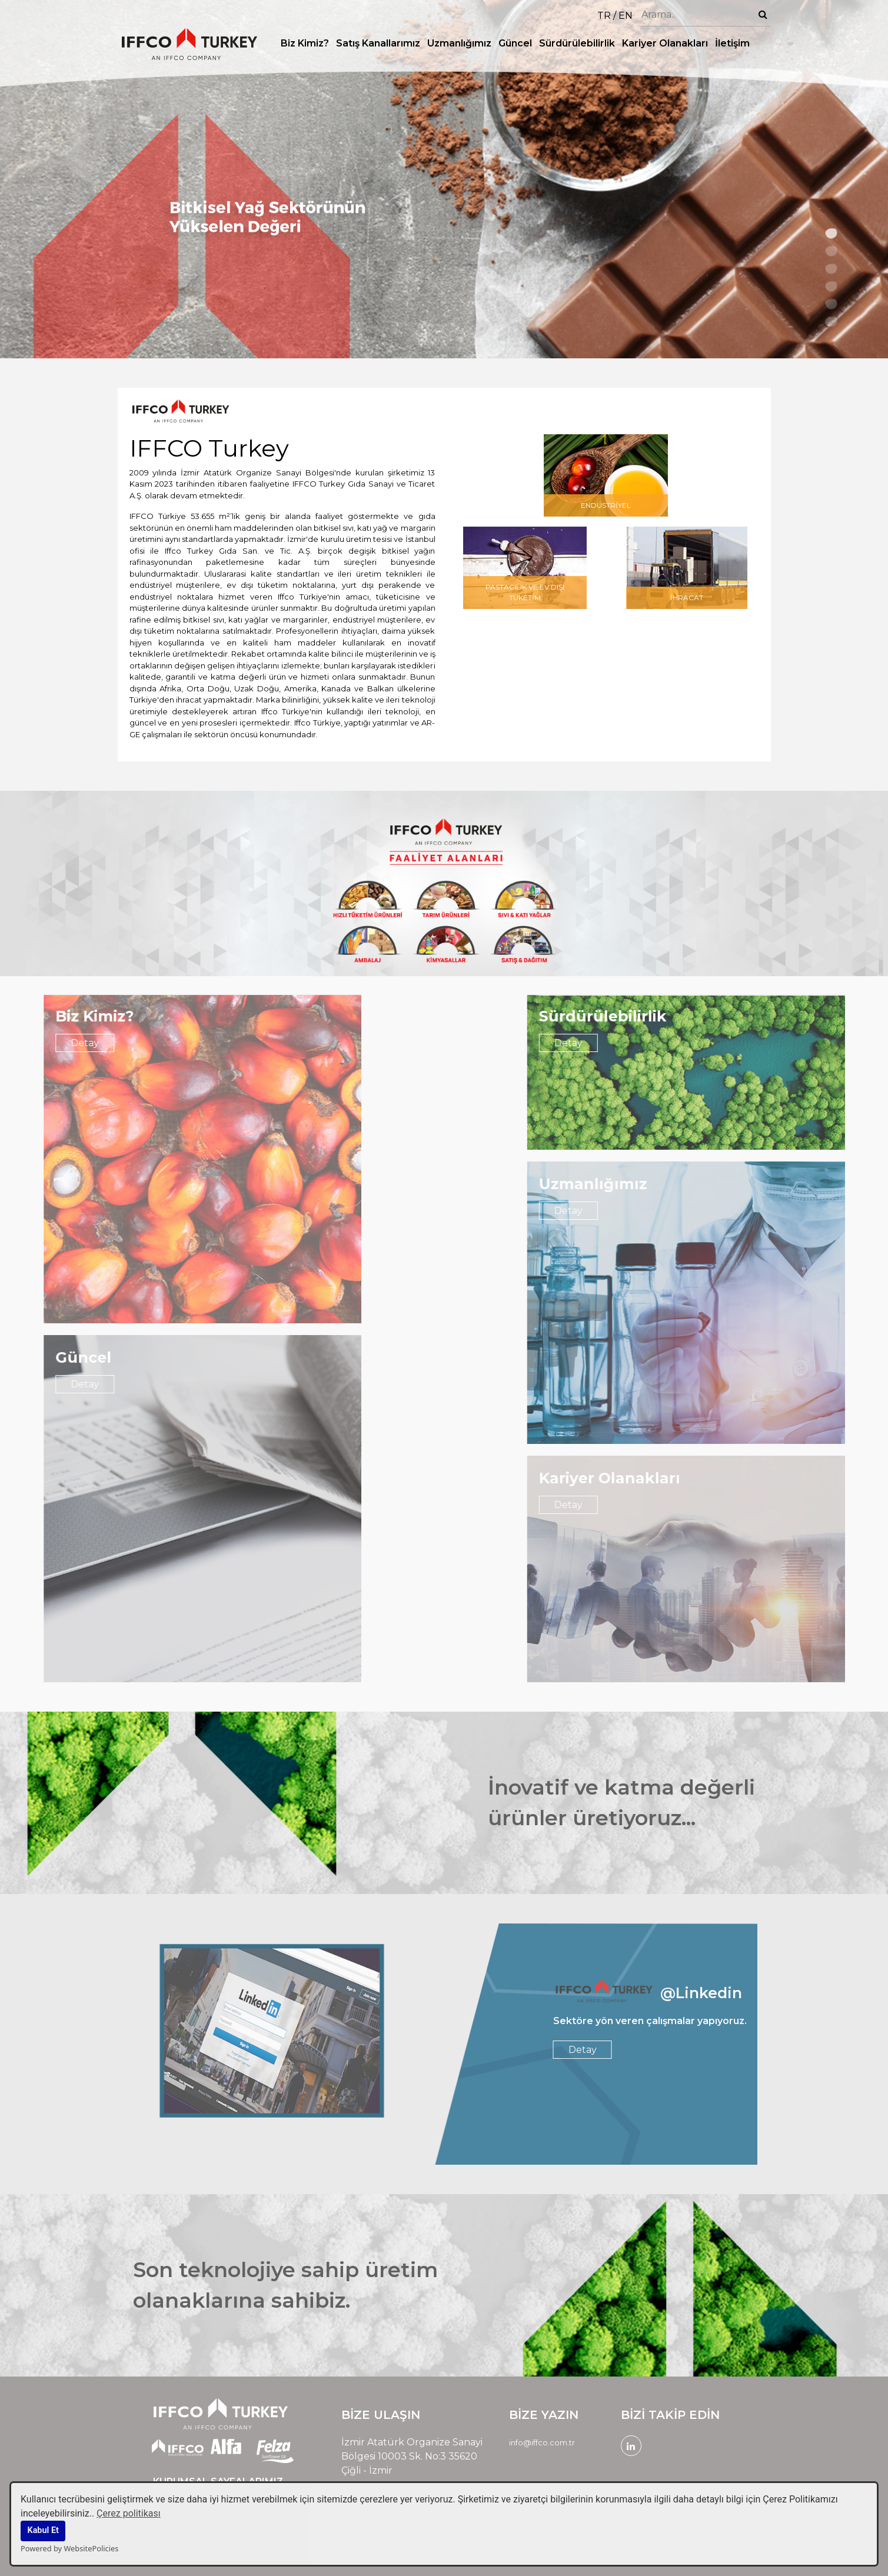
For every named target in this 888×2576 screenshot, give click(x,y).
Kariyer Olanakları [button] (665, 43)
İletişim (732, 43)
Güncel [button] (515, 43)
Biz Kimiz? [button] (305, 43)
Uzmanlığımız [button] (459, 43)
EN (625, 15)
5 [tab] (831, 303)
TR (604, 15)
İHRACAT (686, 606)
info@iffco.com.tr (542, 2442)
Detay (694, 1043)
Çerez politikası (129, 2513)
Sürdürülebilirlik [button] (577, 43)
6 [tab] (831, 321)
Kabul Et (43, 2530)
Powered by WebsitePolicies (69, 2548)
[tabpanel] (444, 179)
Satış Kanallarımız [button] (378, 43)
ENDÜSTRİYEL (606, 514)
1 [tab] (831, 233)
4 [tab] (831, 286)
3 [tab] (831, 268)
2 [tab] (831, 251)
